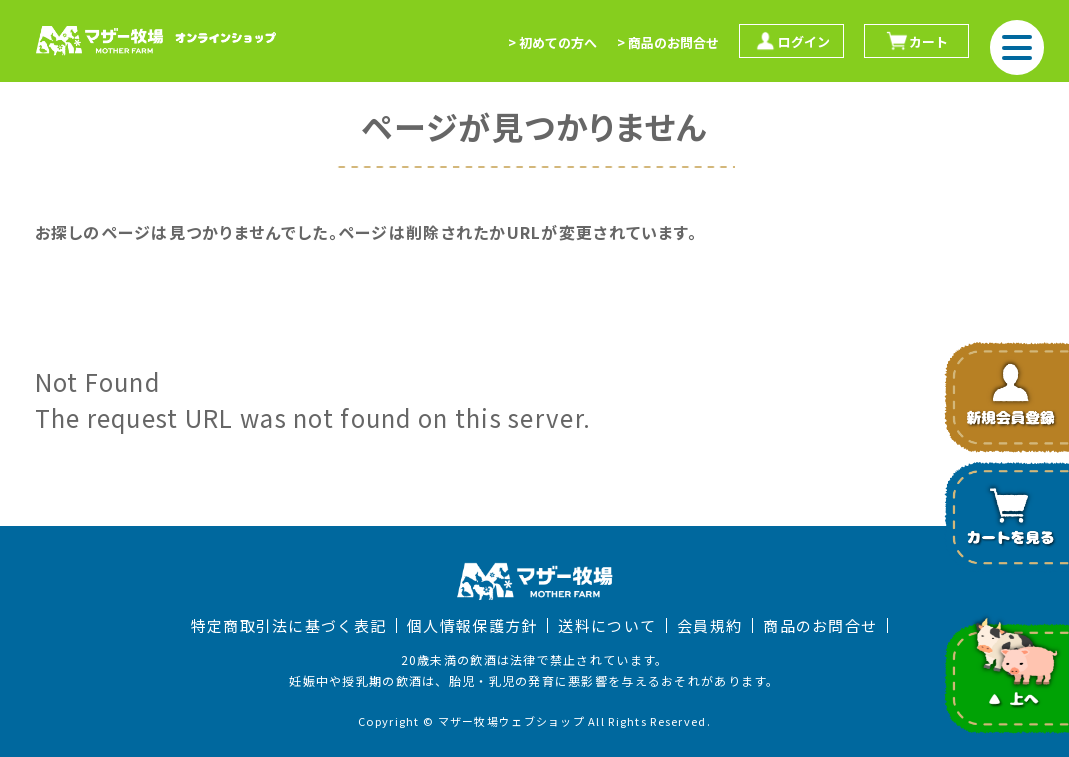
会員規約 (709, 625)
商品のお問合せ (820, 625)
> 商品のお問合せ (668, 42)
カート (916, 41)
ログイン (791, 41)
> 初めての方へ (552, 42)
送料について (607, 625)
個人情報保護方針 (472, 625)
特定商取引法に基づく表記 (288, 625)
